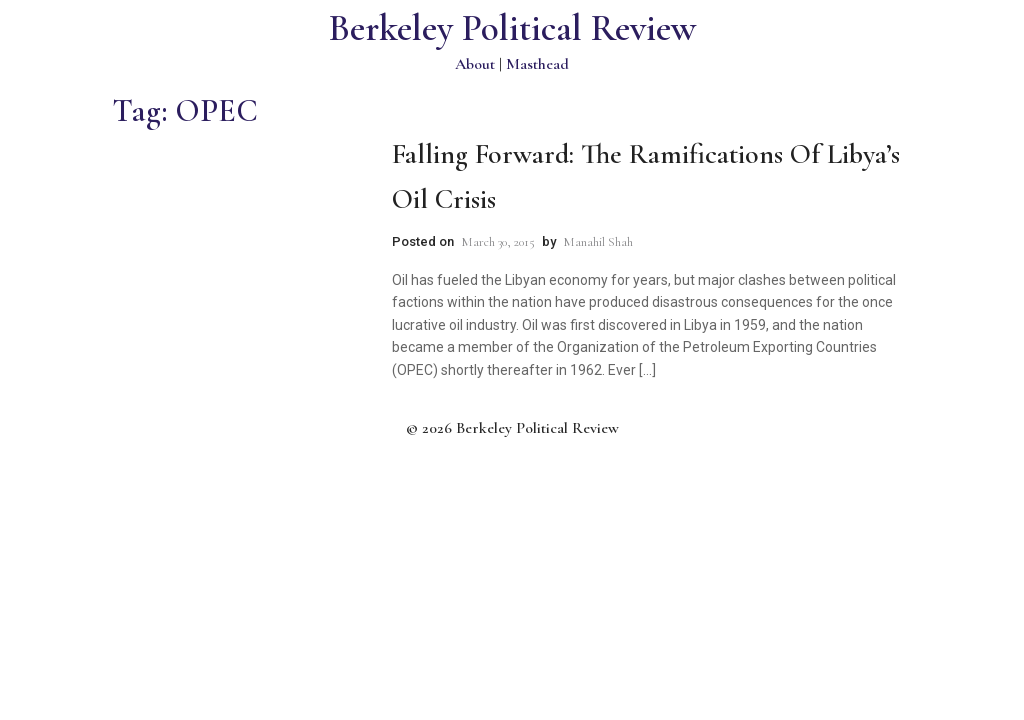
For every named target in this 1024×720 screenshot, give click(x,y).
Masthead (537, 64)
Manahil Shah (598, 242)
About (475, 64)
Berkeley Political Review (512, 28)
